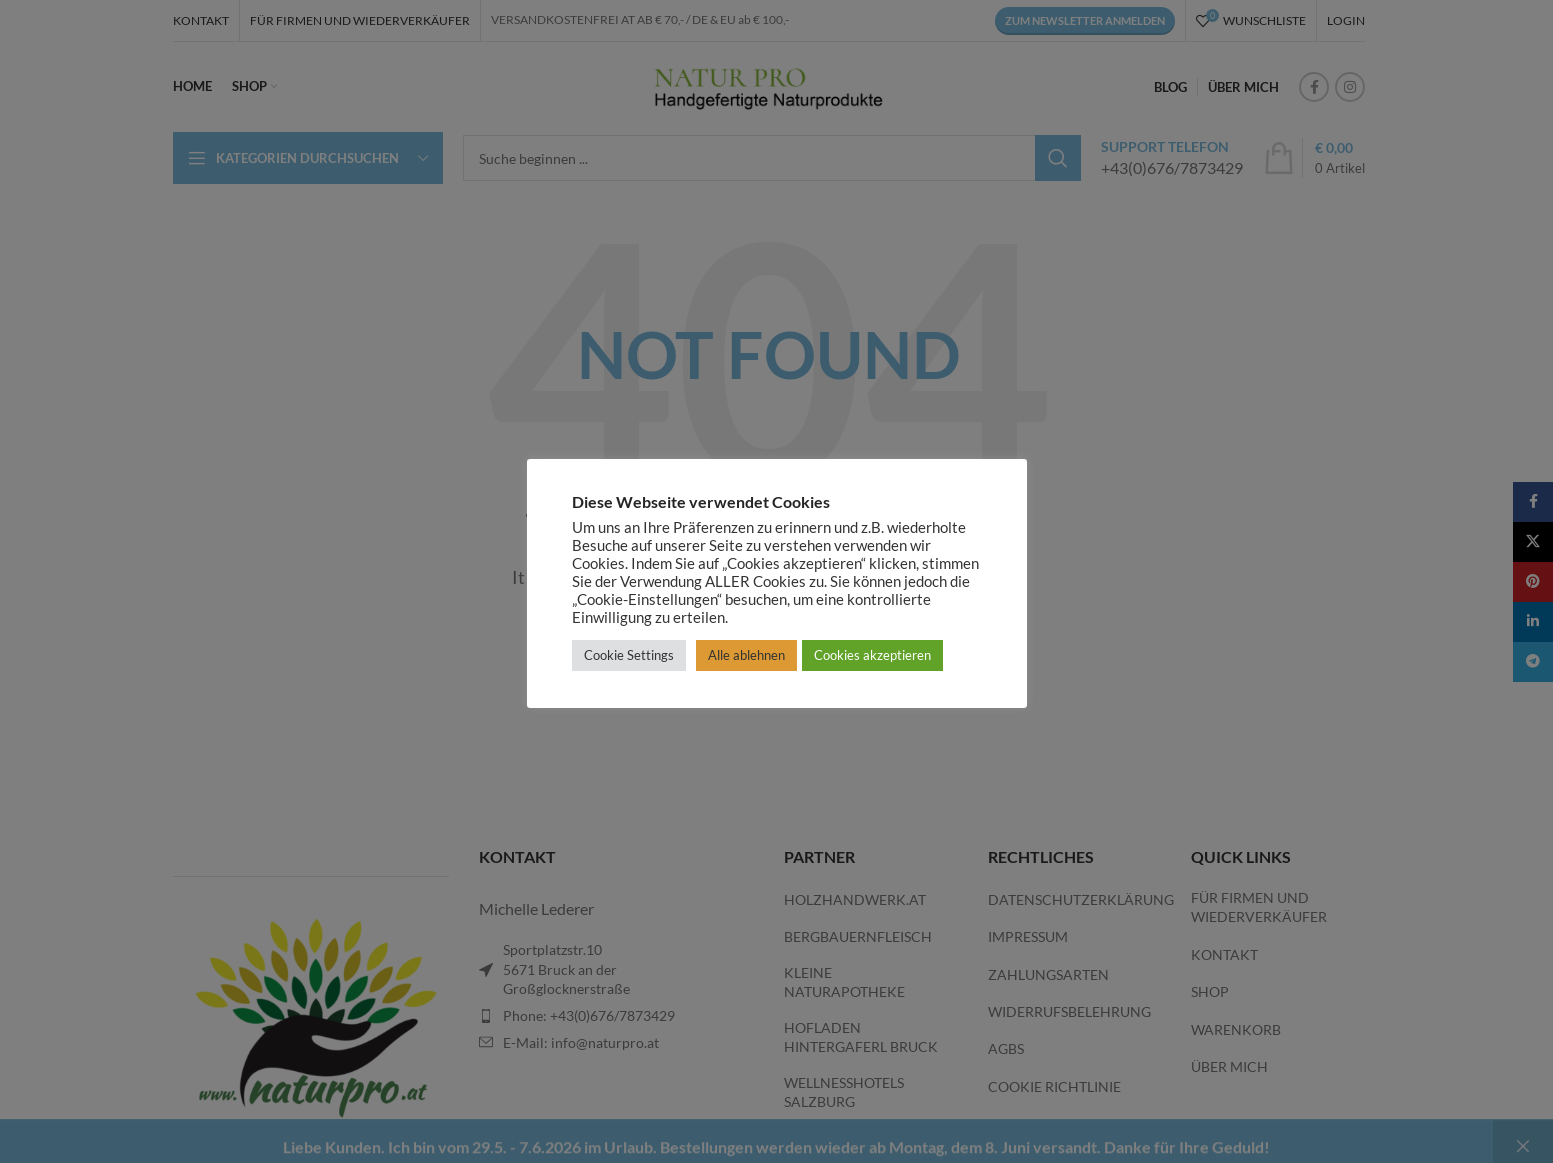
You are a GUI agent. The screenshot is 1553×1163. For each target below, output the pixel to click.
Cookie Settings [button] (629, 655)
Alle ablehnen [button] (746, 655)
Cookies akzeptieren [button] (872, 655)
